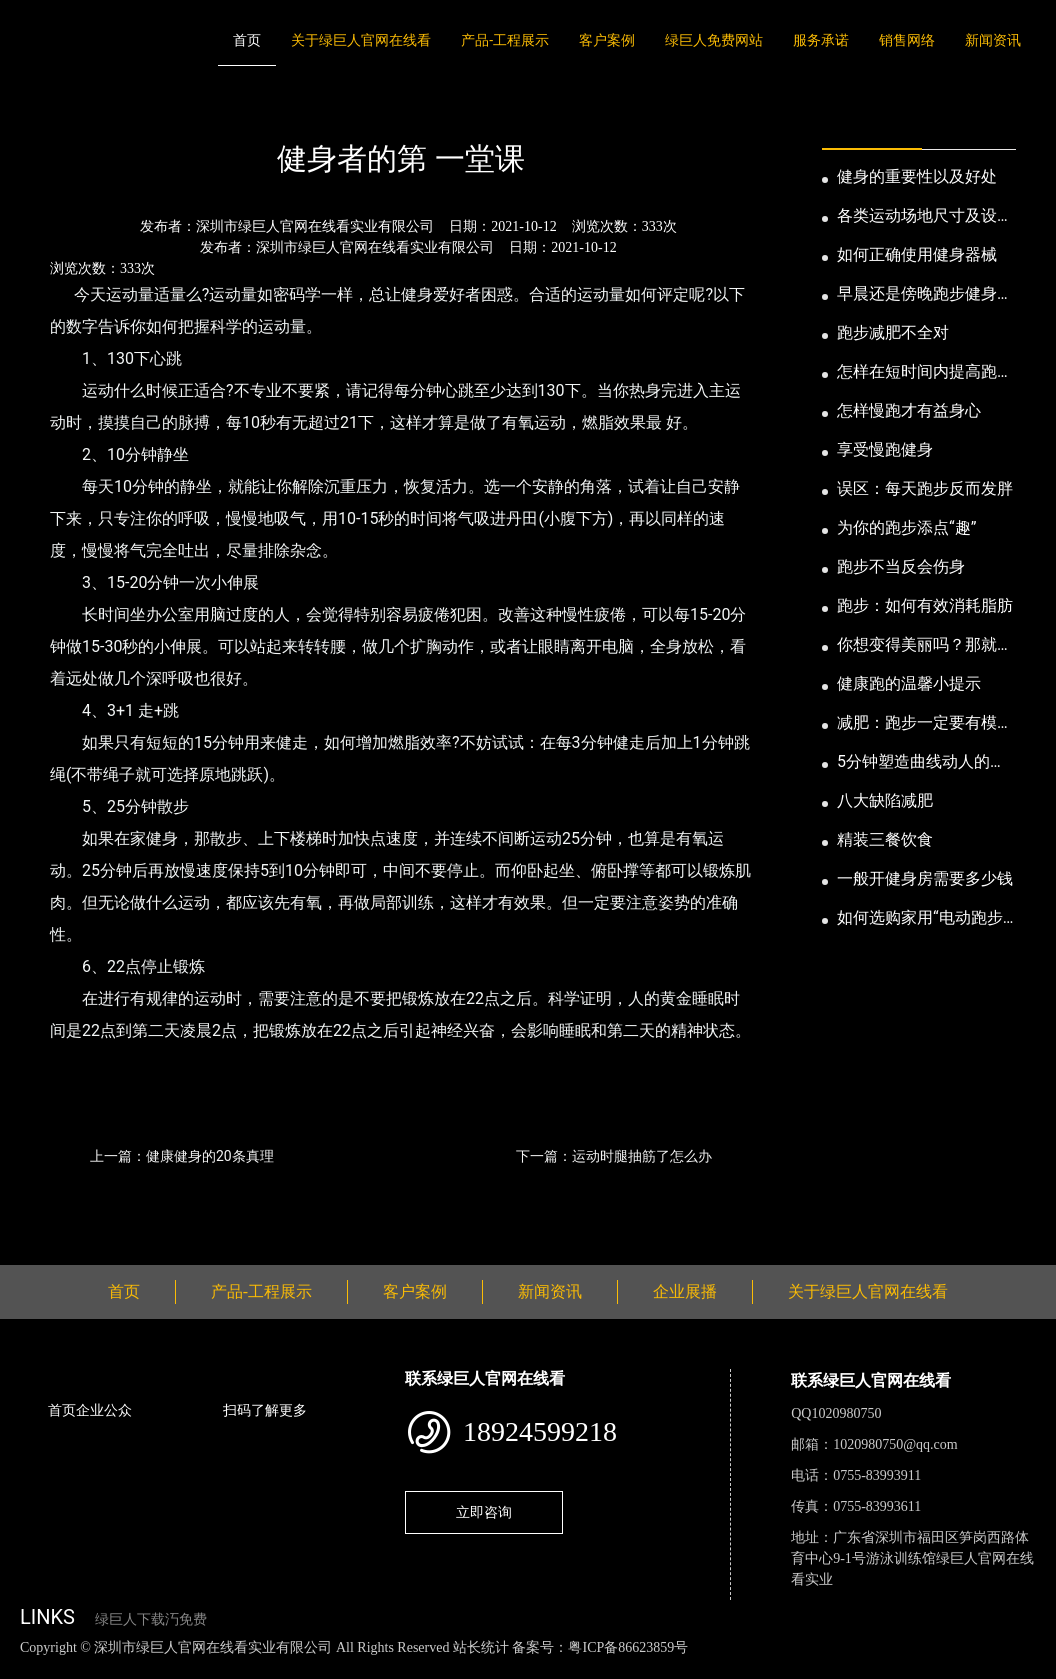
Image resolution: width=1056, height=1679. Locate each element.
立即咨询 (484, 1512)
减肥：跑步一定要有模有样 (925, 724)
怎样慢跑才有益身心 (909, 410)
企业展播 (685, 1291)
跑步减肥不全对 (893, 332)
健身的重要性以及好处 (917, 176)
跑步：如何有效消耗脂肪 (925, 605)
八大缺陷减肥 (885, 800)
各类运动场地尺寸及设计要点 (925, 217)
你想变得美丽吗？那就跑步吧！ (925, 646)
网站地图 (30, 1668)
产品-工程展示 (505, 40)
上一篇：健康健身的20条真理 (182, 1156)
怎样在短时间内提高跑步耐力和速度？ (925, 373)
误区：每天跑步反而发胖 (925, 488)
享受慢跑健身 (885, 449)
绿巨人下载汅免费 (151, 1619)
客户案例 (607, 40)
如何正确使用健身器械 (917, 254)
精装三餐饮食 (885, 839)
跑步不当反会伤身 (901, 566)
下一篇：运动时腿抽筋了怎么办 (614, 1156)
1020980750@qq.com (895, 1444)
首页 (247, 40)
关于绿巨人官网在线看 (361, 40)
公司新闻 (206, 104)
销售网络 (907, 40)
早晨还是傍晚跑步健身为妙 (925, 295)
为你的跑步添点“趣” (906, 527)
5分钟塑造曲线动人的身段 (921, 763)
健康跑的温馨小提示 (909, 683)
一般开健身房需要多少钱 (925, 878)
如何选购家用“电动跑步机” (920, 919)
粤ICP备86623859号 (628, 1647)
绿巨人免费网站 (714, 40)
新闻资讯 (993, 40)
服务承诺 (821, 40)
